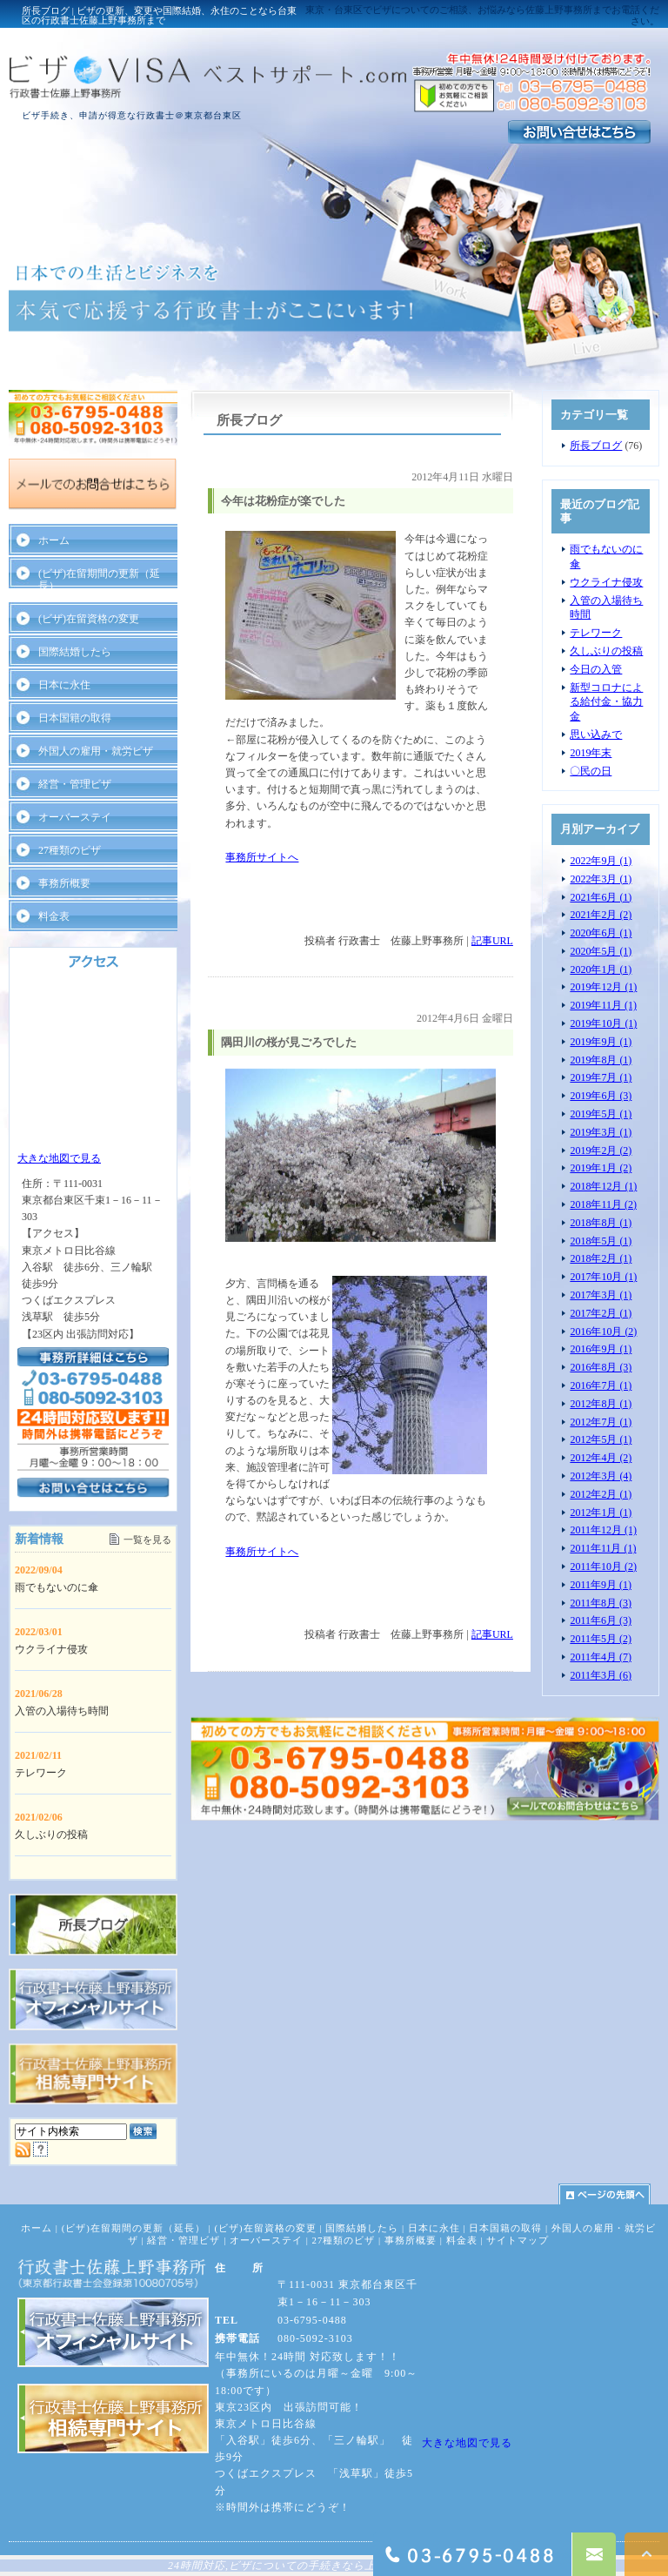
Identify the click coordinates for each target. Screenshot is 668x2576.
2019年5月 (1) (600, 1114)
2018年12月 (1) (603, 1186)
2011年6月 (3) (600, 1620)
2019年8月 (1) (600, 1060)
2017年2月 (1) (600, 1313)
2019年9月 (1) (600, 1042)
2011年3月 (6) (600, 1675)
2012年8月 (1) (600, 1404)
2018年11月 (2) (603, 1204)
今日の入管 (596, 669)
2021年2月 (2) (600, 915)
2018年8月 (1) (600, 1223)
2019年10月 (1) (603, 1023)
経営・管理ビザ (74, 784)
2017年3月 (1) (600, 1295)
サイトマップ (517, 2240)
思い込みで (596, 734)
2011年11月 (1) (603, 1548)
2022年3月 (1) (600, 879)
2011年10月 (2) (603, 1566)
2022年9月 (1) (600, 861)
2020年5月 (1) (600, 951)
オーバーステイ (74, 817)
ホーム (54, 540)
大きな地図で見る (59, 1158)
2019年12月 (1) (603, 987)
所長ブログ (596, 445)
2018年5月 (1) (600, 1241)
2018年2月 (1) (600, 1258)
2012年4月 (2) (600, 1458)
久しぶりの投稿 (606, 651)
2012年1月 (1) (600, 1512)
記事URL (492, 941)
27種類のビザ (69, 850)
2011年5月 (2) (600, 1639)
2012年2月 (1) (600, 1494)
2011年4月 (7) (600, 1657)
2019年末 (590, 753)
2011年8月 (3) (600, 1603)
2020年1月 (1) (600, 969)
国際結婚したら (74, 652)
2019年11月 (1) (603, 1005)
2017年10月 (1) (603, 1277)
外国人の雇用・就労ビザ (95, 751)
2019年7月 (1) (600, 1077)
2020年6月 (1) (600, 933)
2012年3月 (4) (600, 1476)
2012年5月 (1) (600, 1439)
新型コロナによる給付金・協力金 (606, 702)
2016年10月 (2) (603, 1331)
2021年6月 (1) (600, 897)
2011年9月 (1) (600, 1585)
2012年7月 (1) (600, 1422)
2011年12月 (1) (603, 1530)
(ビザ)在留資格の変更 (88, 619)
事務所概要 (64, 883)
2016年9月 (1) (600, 1349)
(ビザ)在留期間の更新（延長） (99, 579)
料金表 (54, 916)
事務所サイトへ (261, 857)
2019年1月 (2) (600, 1168)
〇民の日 (590, 771)
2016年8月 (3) (600, 1367)
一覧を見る (147, 1539)
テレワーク (596, 633)
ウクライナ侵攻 (606, 582)
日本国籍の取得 (74, 718)
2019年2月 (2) (600, 1150)
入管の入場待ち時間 (62, 1711)
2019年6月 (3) (600, 1096)
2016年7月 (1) (600, 1385)
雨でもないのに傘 (56, 1587)
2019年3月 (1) (600, 1132)
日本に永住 (64, 685)
